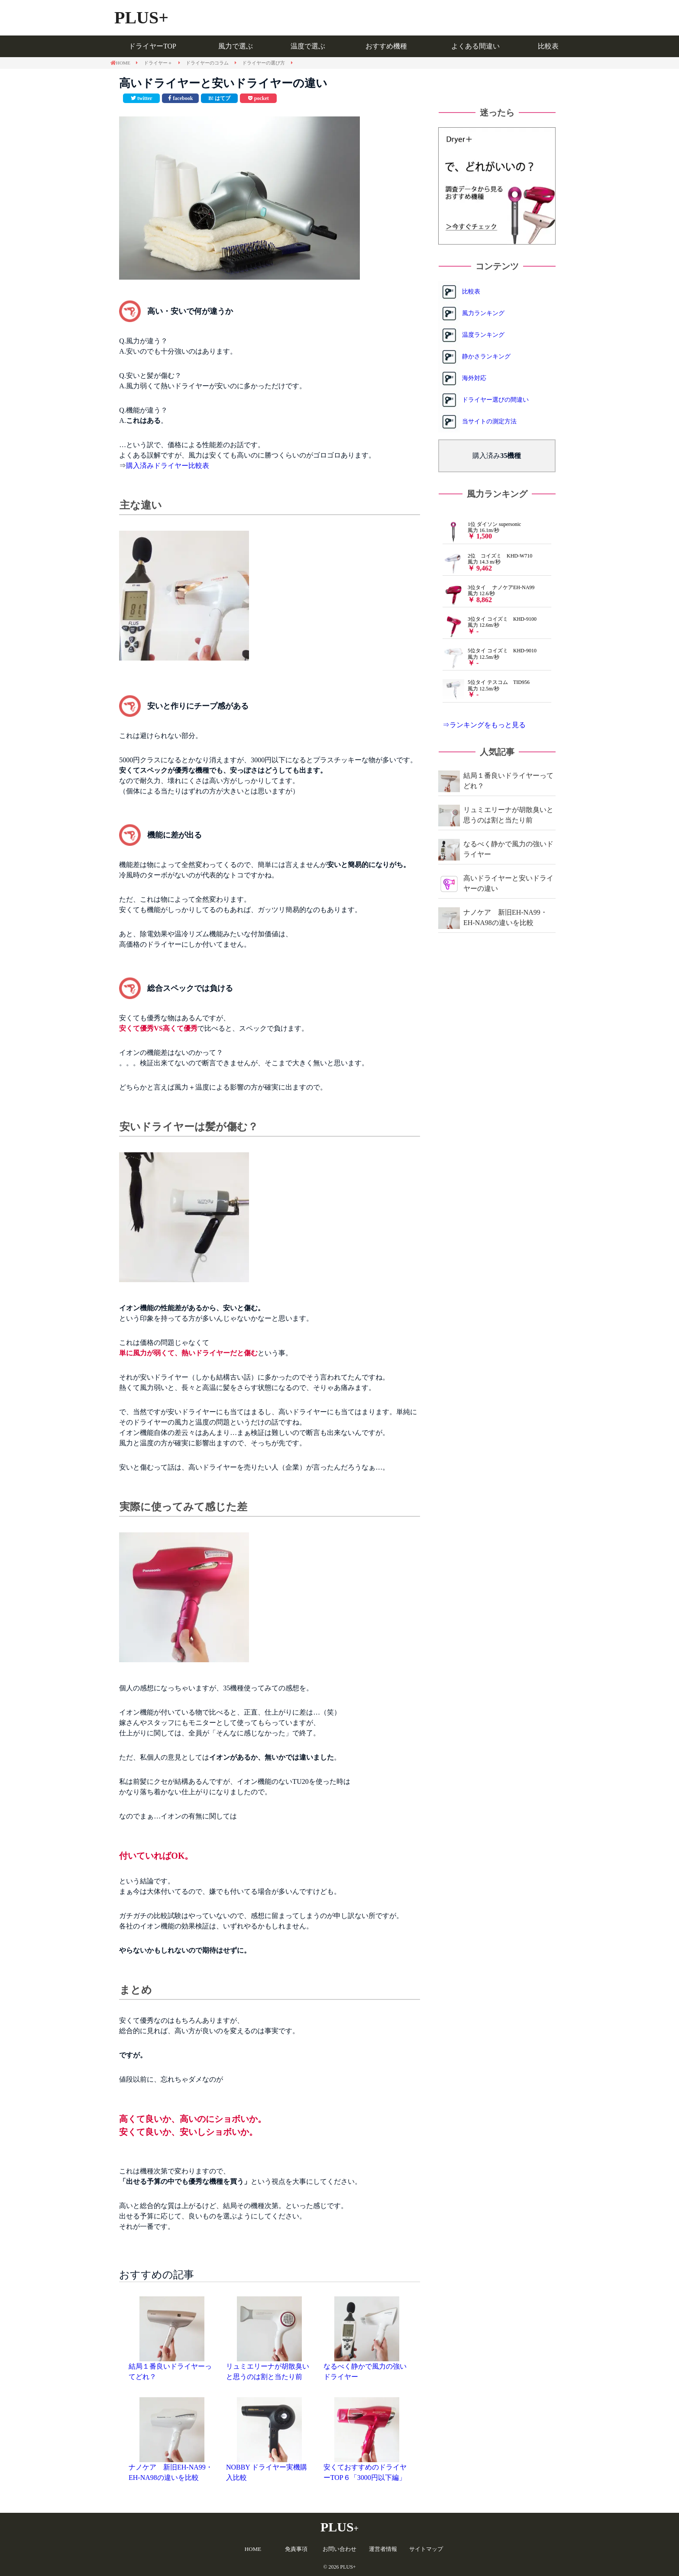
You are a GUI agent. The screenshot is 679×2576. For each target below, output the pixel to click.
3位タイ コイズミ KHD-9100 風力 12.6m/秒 (490, 625)
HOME (253, 2549)
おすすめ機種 (386, 46)
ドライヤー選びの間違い (495, 400)
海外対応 (474, 378)
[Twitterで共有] (141, 98)
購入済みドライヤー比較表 (167, 465)
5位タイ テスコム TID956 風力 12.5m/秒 (486, 688)
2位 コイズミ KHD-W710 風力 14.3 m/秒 (487, 562)
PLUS (339, 2527)
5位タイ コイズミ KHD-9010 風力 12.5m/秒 (490, 657)
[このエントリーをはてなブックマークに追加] (219, 98)
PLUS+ (141, 17)
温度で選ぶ (308, 46)
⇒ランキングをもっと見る (484, 725)
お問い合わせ (339, 2549)
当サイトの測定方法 (489, 421)
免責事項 (296, 2549)
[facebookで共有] (180, 98)
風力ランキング (483, 313)
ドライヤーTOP (152, 46)
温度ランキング (483, 335)
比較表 (548, 46)
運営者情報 (383, 2549)
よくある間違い (475, 46)
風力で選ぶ (235, 46)
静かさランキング (486, 356)
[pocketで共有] (258, 98)
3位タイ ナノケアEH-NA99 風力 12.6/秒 (488, 593)
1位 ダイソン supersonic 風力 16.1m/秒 (482, 530)
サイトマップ (426, 2549)
